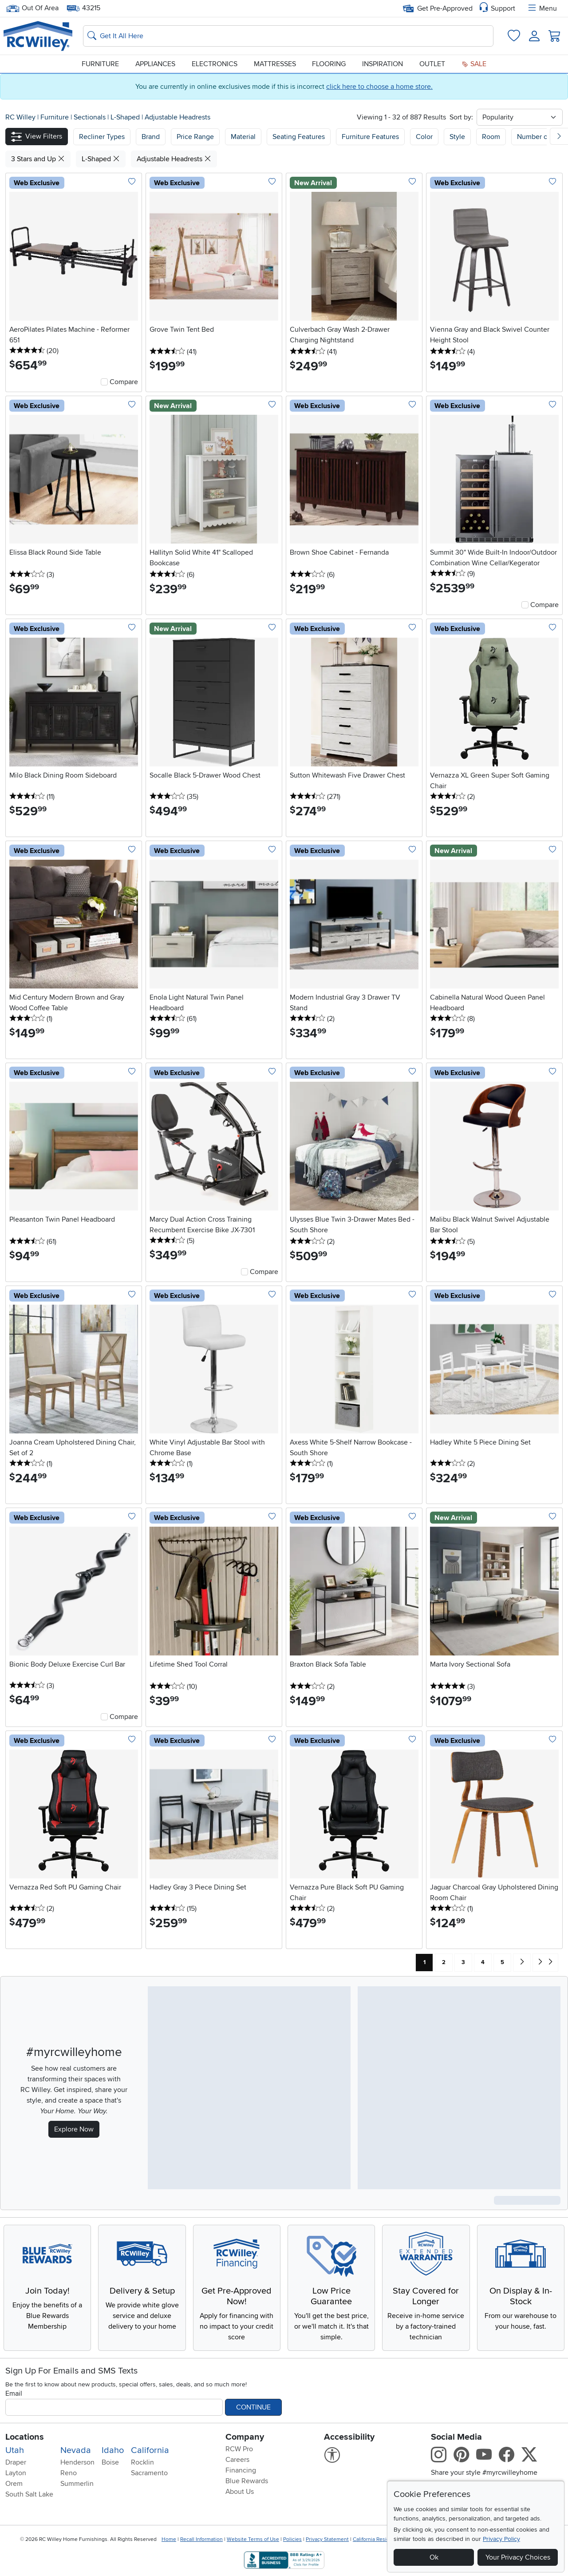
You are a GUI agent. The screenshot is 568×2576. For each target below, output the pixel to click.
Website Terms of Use (253, 2539)
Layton (15, 2473)
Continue (253, 2407)
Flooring (329, 64)
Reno (68, 2473)
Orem (14, 2483)
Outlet (432, 64)
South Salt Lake (29, 2494)
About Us (239, 2491)
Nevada (75, 2450)
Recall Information (201, 2539)
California (150, 2450)
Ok (434, 2557)
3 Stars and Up (38, 159)
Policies (292, 2539)
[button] (36, 136)
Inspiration (382, 64)
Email (13, 2393)
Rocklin (142, 2462)
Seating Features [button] (298, 136)
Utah (14, 2450)
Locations (24, 2437)
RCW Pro (239, 2449)
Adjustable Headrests (177, 117)
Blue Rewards (246, 2481)
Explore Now (74, 2129)
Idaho (113, 2450)
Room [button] (491, 136)
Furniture (100, 64)
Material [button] (243, 136)
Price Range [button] (195, 136)
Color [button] (424, 136)
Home (169, 2539)
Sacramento (149, 2473)
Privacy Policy (501, 2539)
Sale (474, 64)
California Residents (376, 2539)
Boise (110, 2462)
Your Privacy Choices (517, 2557)
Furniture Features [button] (370, 136)
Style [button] (457, 136)
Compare (124, 381)
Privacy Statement (327, 2539)
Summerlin (77, 2483)
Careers (237, 2459)
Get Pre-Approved (438, 8)
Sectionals (90, 117)
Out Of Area (32, 8)
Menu (542, 8)
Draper (15, 2462)
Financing (240, 2470)
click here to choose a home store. (379, 86)
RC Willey (20, 117)
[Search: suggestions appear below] (288, 36)
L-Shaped (126, 117)
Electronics (214, 64)
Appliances (155, 64)
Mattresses (275, 64)
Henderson (77, 2462)
